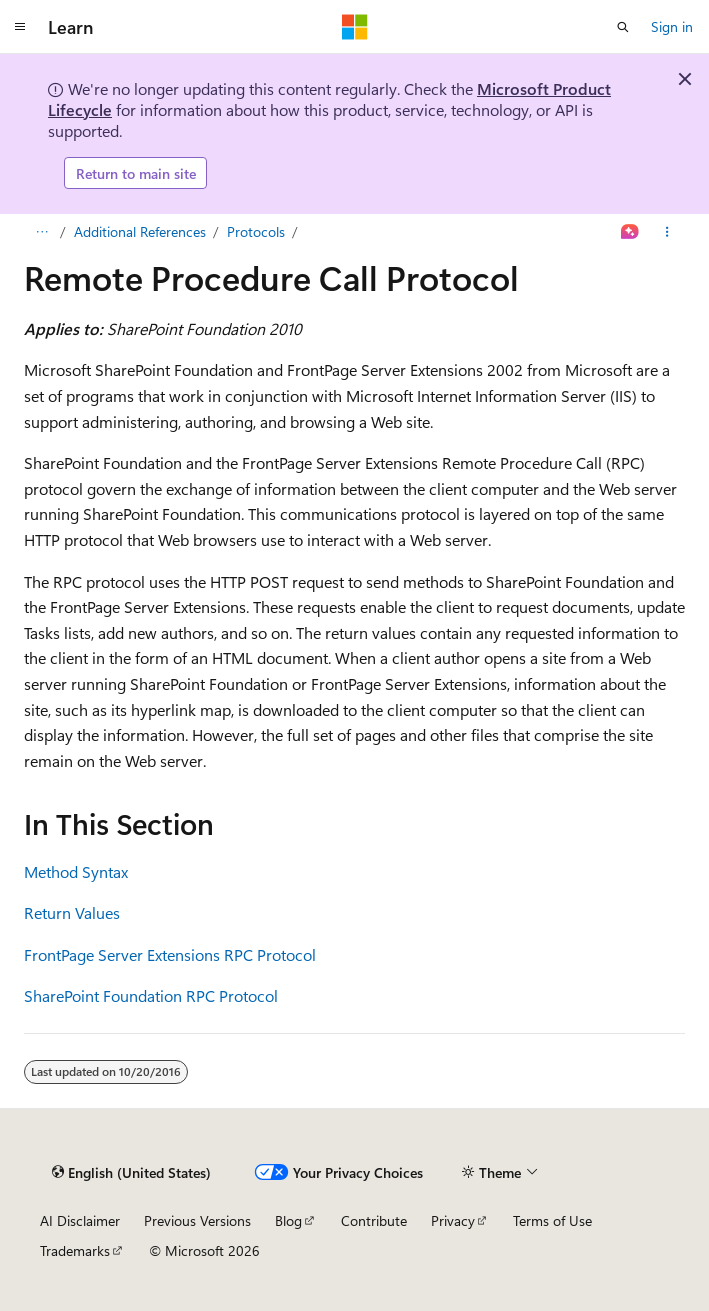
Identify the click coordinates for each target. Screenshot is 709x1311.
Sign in (672, 26)
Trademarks (75, 1250)
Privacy (453, 1220)
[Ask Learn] (630, 232)
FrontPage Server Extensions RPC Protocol (170, 954)
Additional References (140, 231)
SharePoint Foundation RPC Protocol (151, 995)
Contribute (374, 1220)
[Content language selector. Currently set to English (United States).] (131, 1173)
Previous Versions (197, 1220)
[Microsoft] (355, 27)
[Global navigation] (20, 27)
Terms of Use (552, 1220)
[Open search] (623, 27)
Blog (288, 1220)
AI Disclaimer (80, 1220)
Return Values (72, 912)
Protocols (256, 231)
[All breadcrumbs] (41, 232)
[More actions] (667, 232)
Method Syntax (76, 871)
